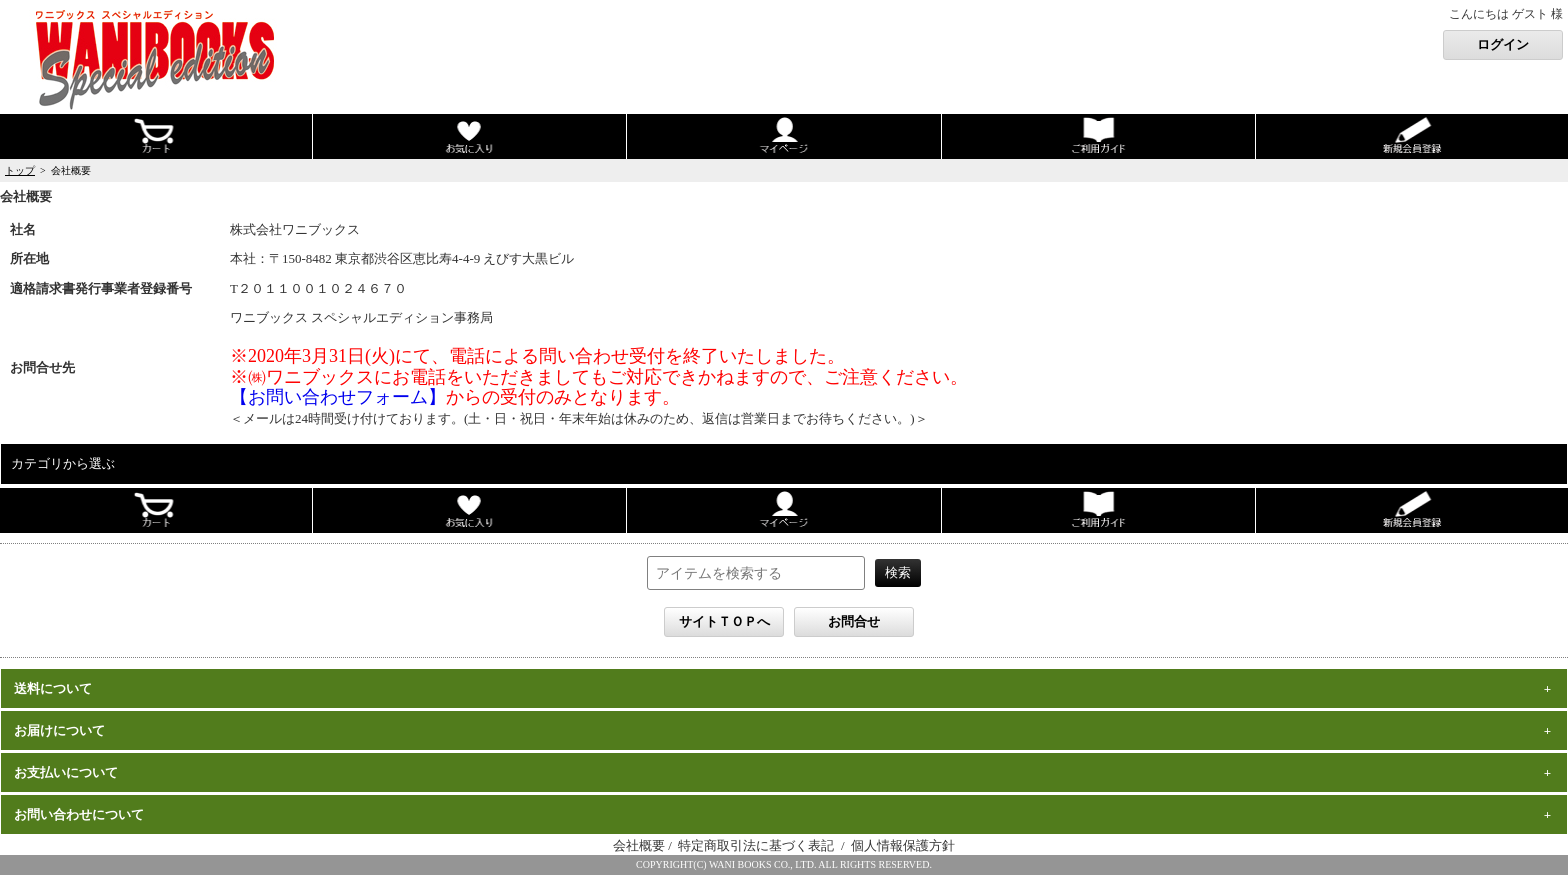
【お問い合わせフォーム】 (338, 397)
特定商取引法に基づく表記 (757, 845)
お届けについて (59, 730)
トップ (20, 170)
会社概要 (639, 845)
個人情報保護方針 (903, 845)
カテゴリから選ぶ (63, 463)
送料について (53, 688)
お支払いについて (66, 772)
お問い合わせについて (79, 814)
